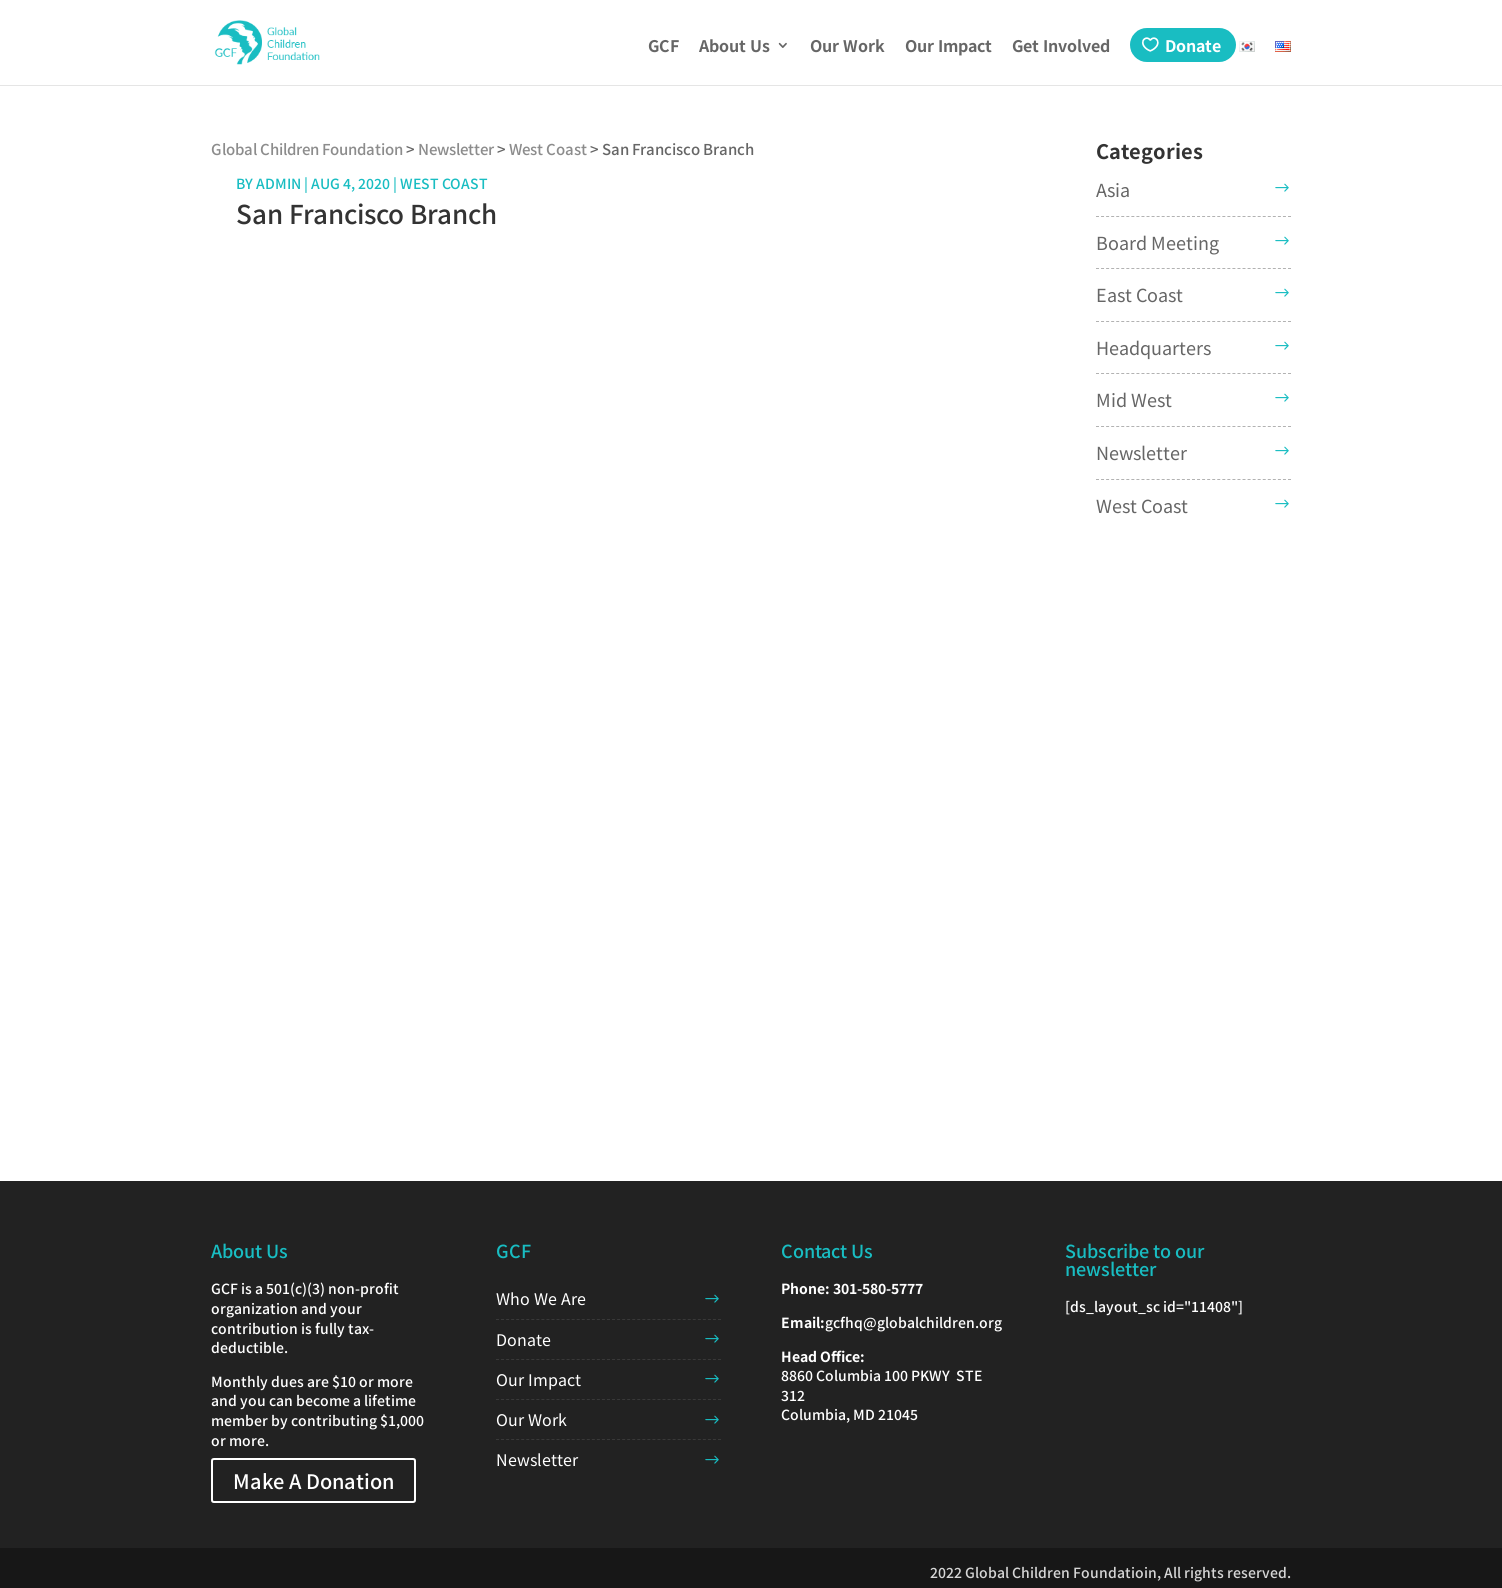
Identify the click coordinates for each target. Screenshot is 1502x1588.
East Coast (1139, 294)
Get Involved (1061, 47)
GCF (663, 47)
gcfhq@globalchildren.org (913, 1322)
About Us (734, 47)
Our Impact (948, 47)
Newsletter (1141, 452)
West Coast (1142, 505)
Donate (1193, 45)
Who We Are (541, 1298)
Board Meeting (1157, 242)
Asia (1113, 189)
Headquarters (1153, 347)
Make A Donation (313, 1480)
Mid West (1134, 399)
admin (278, 183)
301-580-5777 (878, 1288)
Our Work (847, 47)
